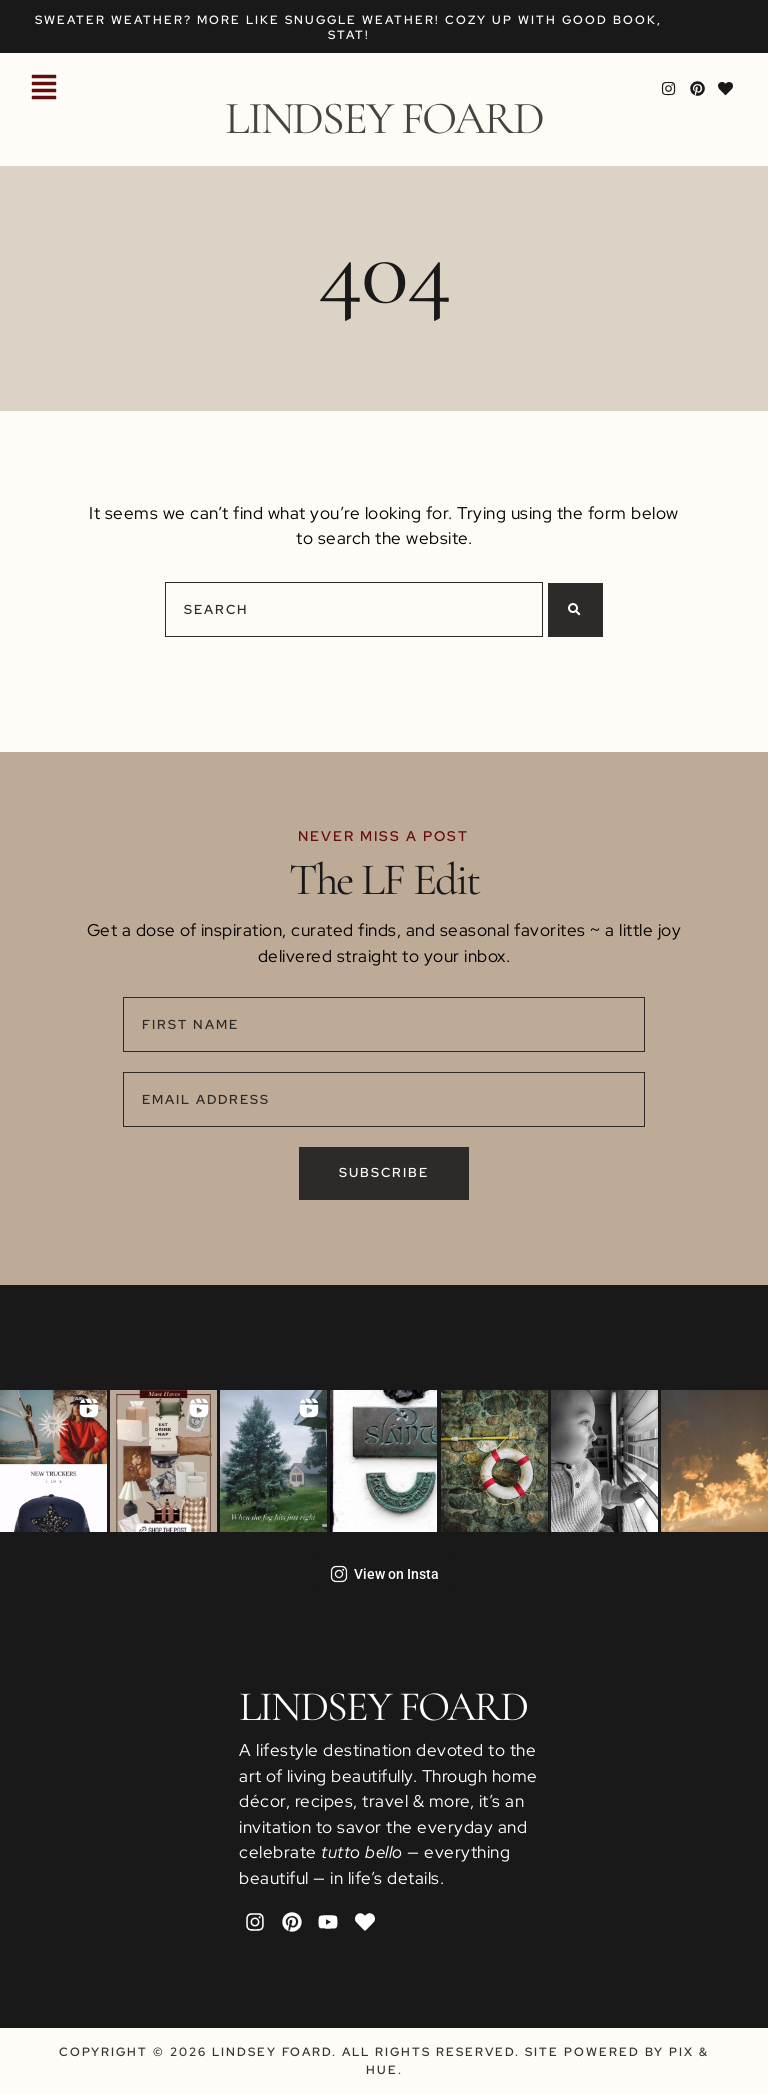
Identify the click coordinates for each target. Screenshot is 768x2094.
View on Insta (384, 1574)
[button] (44, 89)
